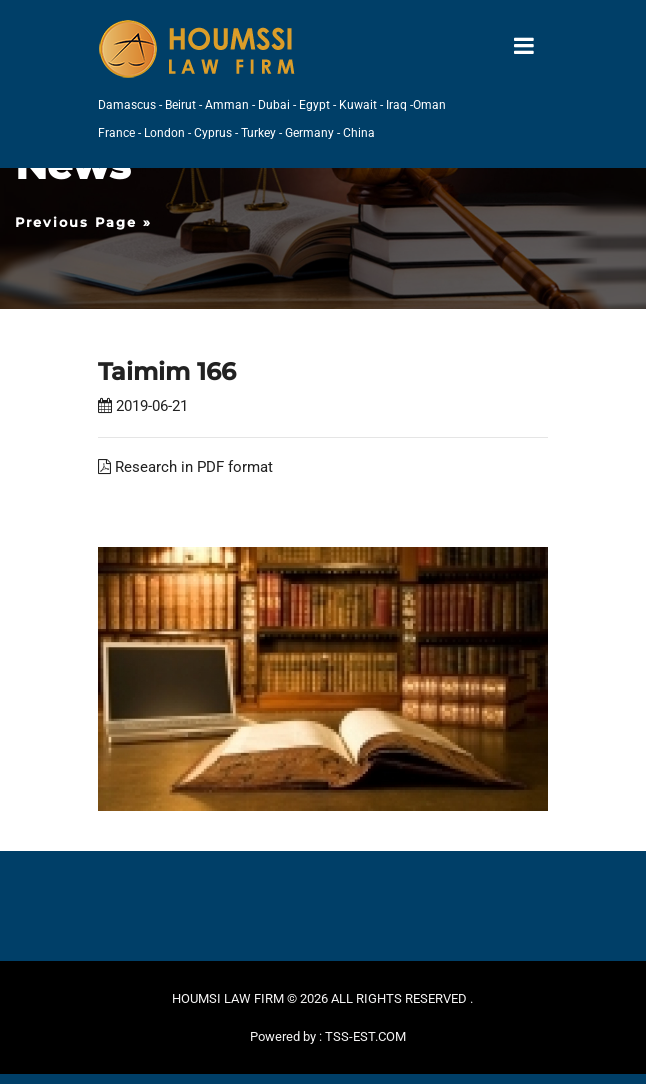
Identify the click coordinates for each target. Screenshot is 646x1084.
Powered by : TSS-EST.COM (328, 1036)
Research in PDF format (185, 467)
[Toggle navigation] (524, 46)
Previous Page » (83, 222)
